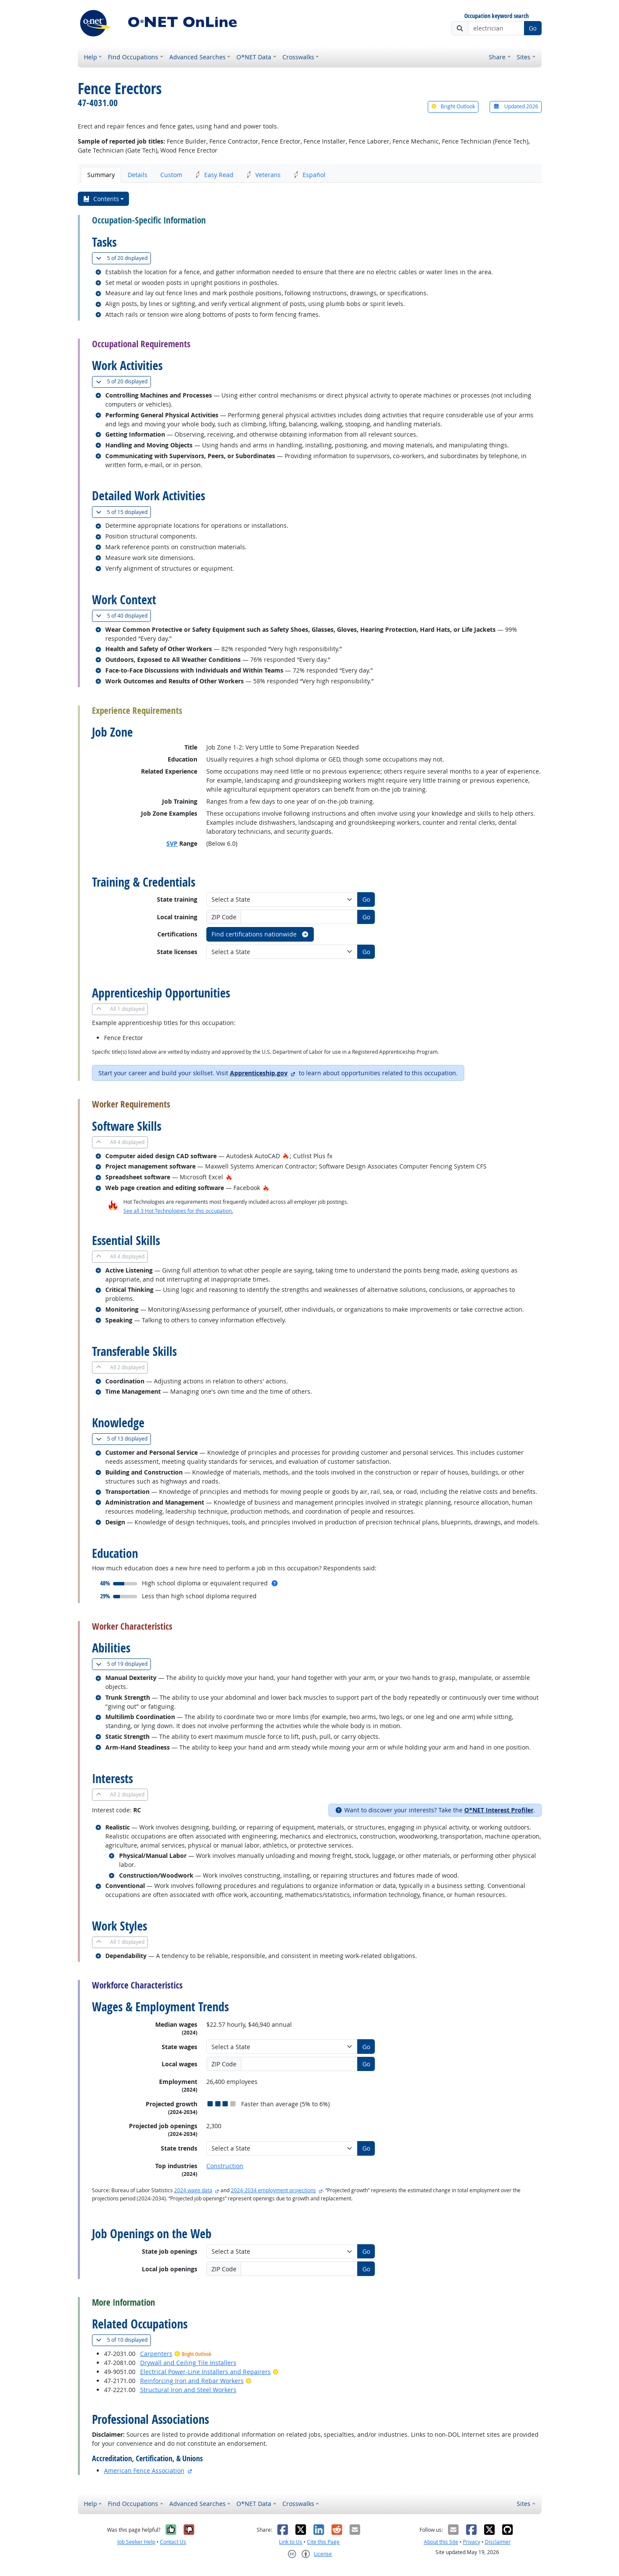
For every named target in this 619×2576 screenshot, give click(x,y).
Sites (523, 57)
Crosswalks (298, 57)
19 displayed (123, 1664)
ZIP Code (223, 917)
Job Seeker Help (136, 2541)
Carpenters (156, 2354)
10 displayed (123, 2340)
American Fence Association (144, 2470)
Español (309, 174)
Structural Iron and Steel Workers (188, 2390)
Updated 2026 (515, 106)
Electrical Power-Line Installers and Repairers (205, 2372)
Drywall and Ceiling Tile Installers (188, 2363)
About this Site (441, 2541)
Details (137, 175)
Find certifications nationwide (260, 934)
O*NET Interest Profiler (498, 1810)
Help (90, 57)
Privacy (471, 2541)
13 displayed (123, 1439)
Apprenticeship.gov (259, 1073)
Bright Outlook (453, 106)
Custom (171, 175)
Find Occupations (133, 57)
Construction (224, 2166)
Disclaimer (498, 2541)
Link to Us (290, 2541)
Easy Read (214, 174)
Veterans (263, 174)
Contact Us (173, 2541)
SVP (172, 843)
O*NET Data (253, 57)
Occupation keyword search (496, 16)
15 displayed (123, 512)
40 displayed (123, 616)
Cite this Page (323, 2541)
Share (497, 57)
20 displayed (123, 258)
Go (532, 28)
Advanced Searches (197, 57)
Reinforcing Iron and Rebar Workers (192, 2381)
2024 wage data (193, 2190)
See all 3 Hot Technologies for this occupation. (178, 1211)
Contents (101, 199)
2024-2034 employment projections (273, 2190)
